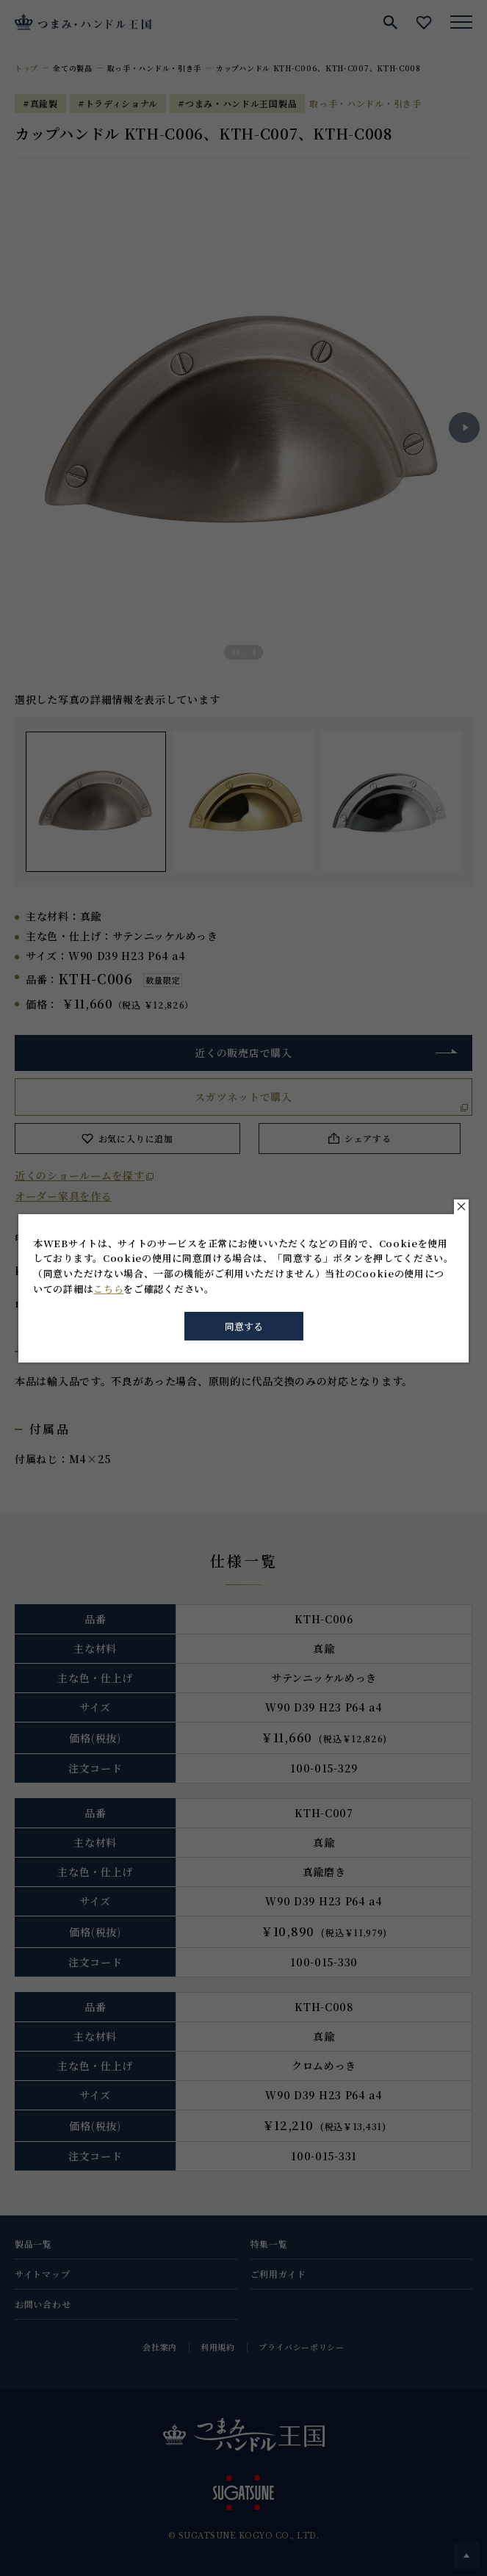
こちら (108, 1289)
